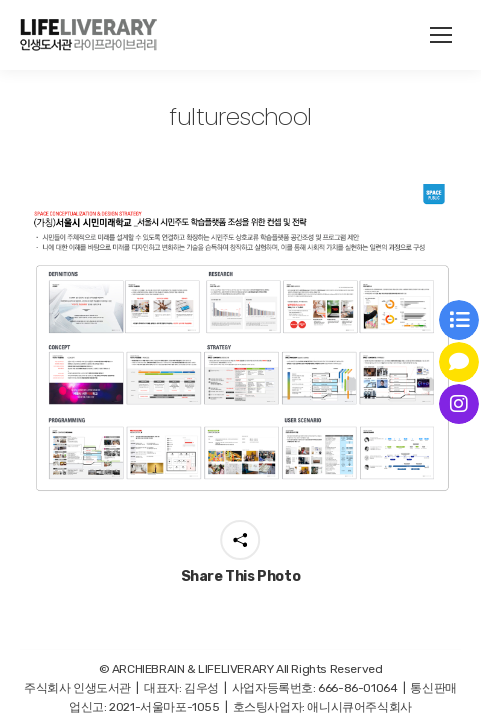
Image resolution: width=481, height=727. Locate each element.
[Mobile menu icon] (441, 35)
